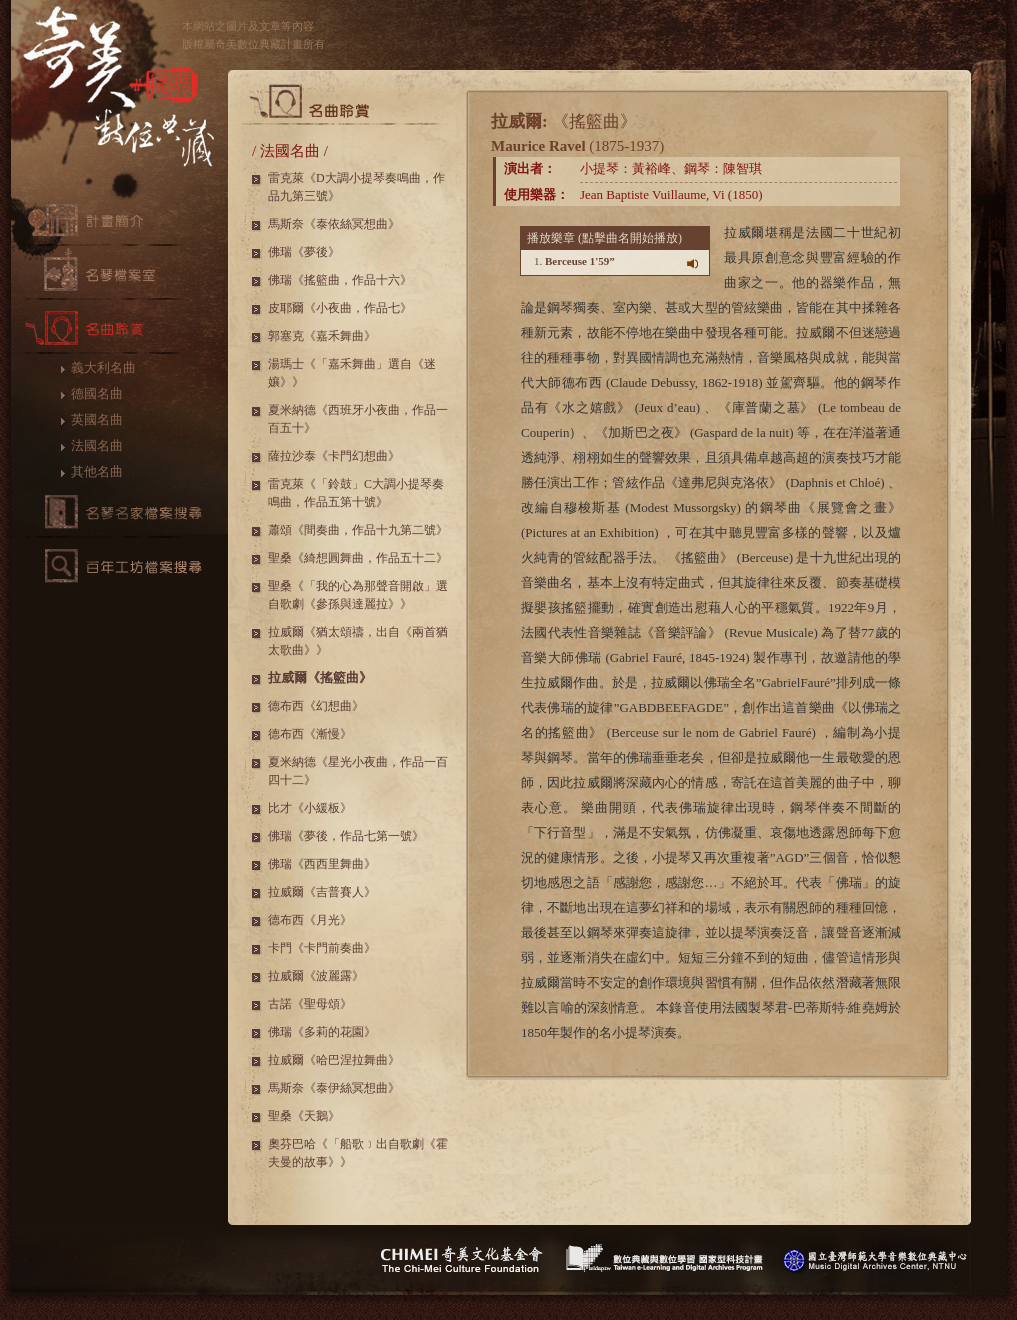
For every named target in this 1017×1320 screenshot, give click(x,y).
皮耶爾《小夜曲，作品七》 (340, 308)
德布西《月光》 (310, 920)
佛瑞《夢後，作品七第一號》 (346, 836)
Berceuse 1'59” (580, 261)
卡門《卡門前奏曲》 (322, 948)
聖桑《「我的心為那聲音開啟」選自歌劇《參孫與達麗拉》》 (358, 595)
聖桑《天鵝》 (304, 1116)
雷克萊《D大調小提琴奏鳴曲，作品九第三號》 (356, 187)
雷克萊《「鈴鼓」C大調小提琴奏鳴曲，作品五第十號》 (356, 493)
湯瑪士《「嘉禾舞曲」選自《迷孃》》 (352, 373)
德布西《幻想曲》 (316, 706)
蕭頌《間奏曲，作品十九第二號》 (358, 530)
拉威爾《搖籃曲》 (320, 677)
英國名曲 (97, 419)
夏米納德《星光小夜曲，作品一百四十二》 (358, 771)
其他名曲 (97, 471)
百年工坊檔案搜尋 (119, 566)
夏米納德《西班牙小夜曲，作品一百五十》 (358, 419)
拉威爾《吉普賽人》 (322, 892)
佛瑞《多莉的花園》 (322, 1032)
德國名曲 (97, 393)
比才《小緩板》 (310, 808)
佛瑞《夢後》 (304, 252)
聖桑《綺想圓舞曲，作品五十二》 (358, 558)
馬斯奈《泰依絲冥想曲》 (334, 224)
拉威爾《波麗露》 (316, 976)
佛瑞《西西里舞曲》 (322, 864)
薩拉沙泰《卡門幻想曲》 (334, 456)
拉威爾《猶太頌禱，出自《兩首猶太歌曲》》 (358, 641)
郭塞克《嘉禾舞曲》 (322, 336)
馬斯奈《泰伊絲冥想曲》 (334, 1088)
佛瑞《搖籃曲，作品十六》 (340, 280)
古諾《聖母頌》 (310, 1004)
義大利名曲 (103, 367)
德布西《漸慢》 (310, 734)
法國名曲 (97, 445)
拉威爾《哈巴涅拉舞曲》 (334, 1060)
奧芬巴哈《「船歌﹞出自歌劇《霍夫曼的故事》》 (358, 1153)
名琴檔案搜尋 (119, 512)
